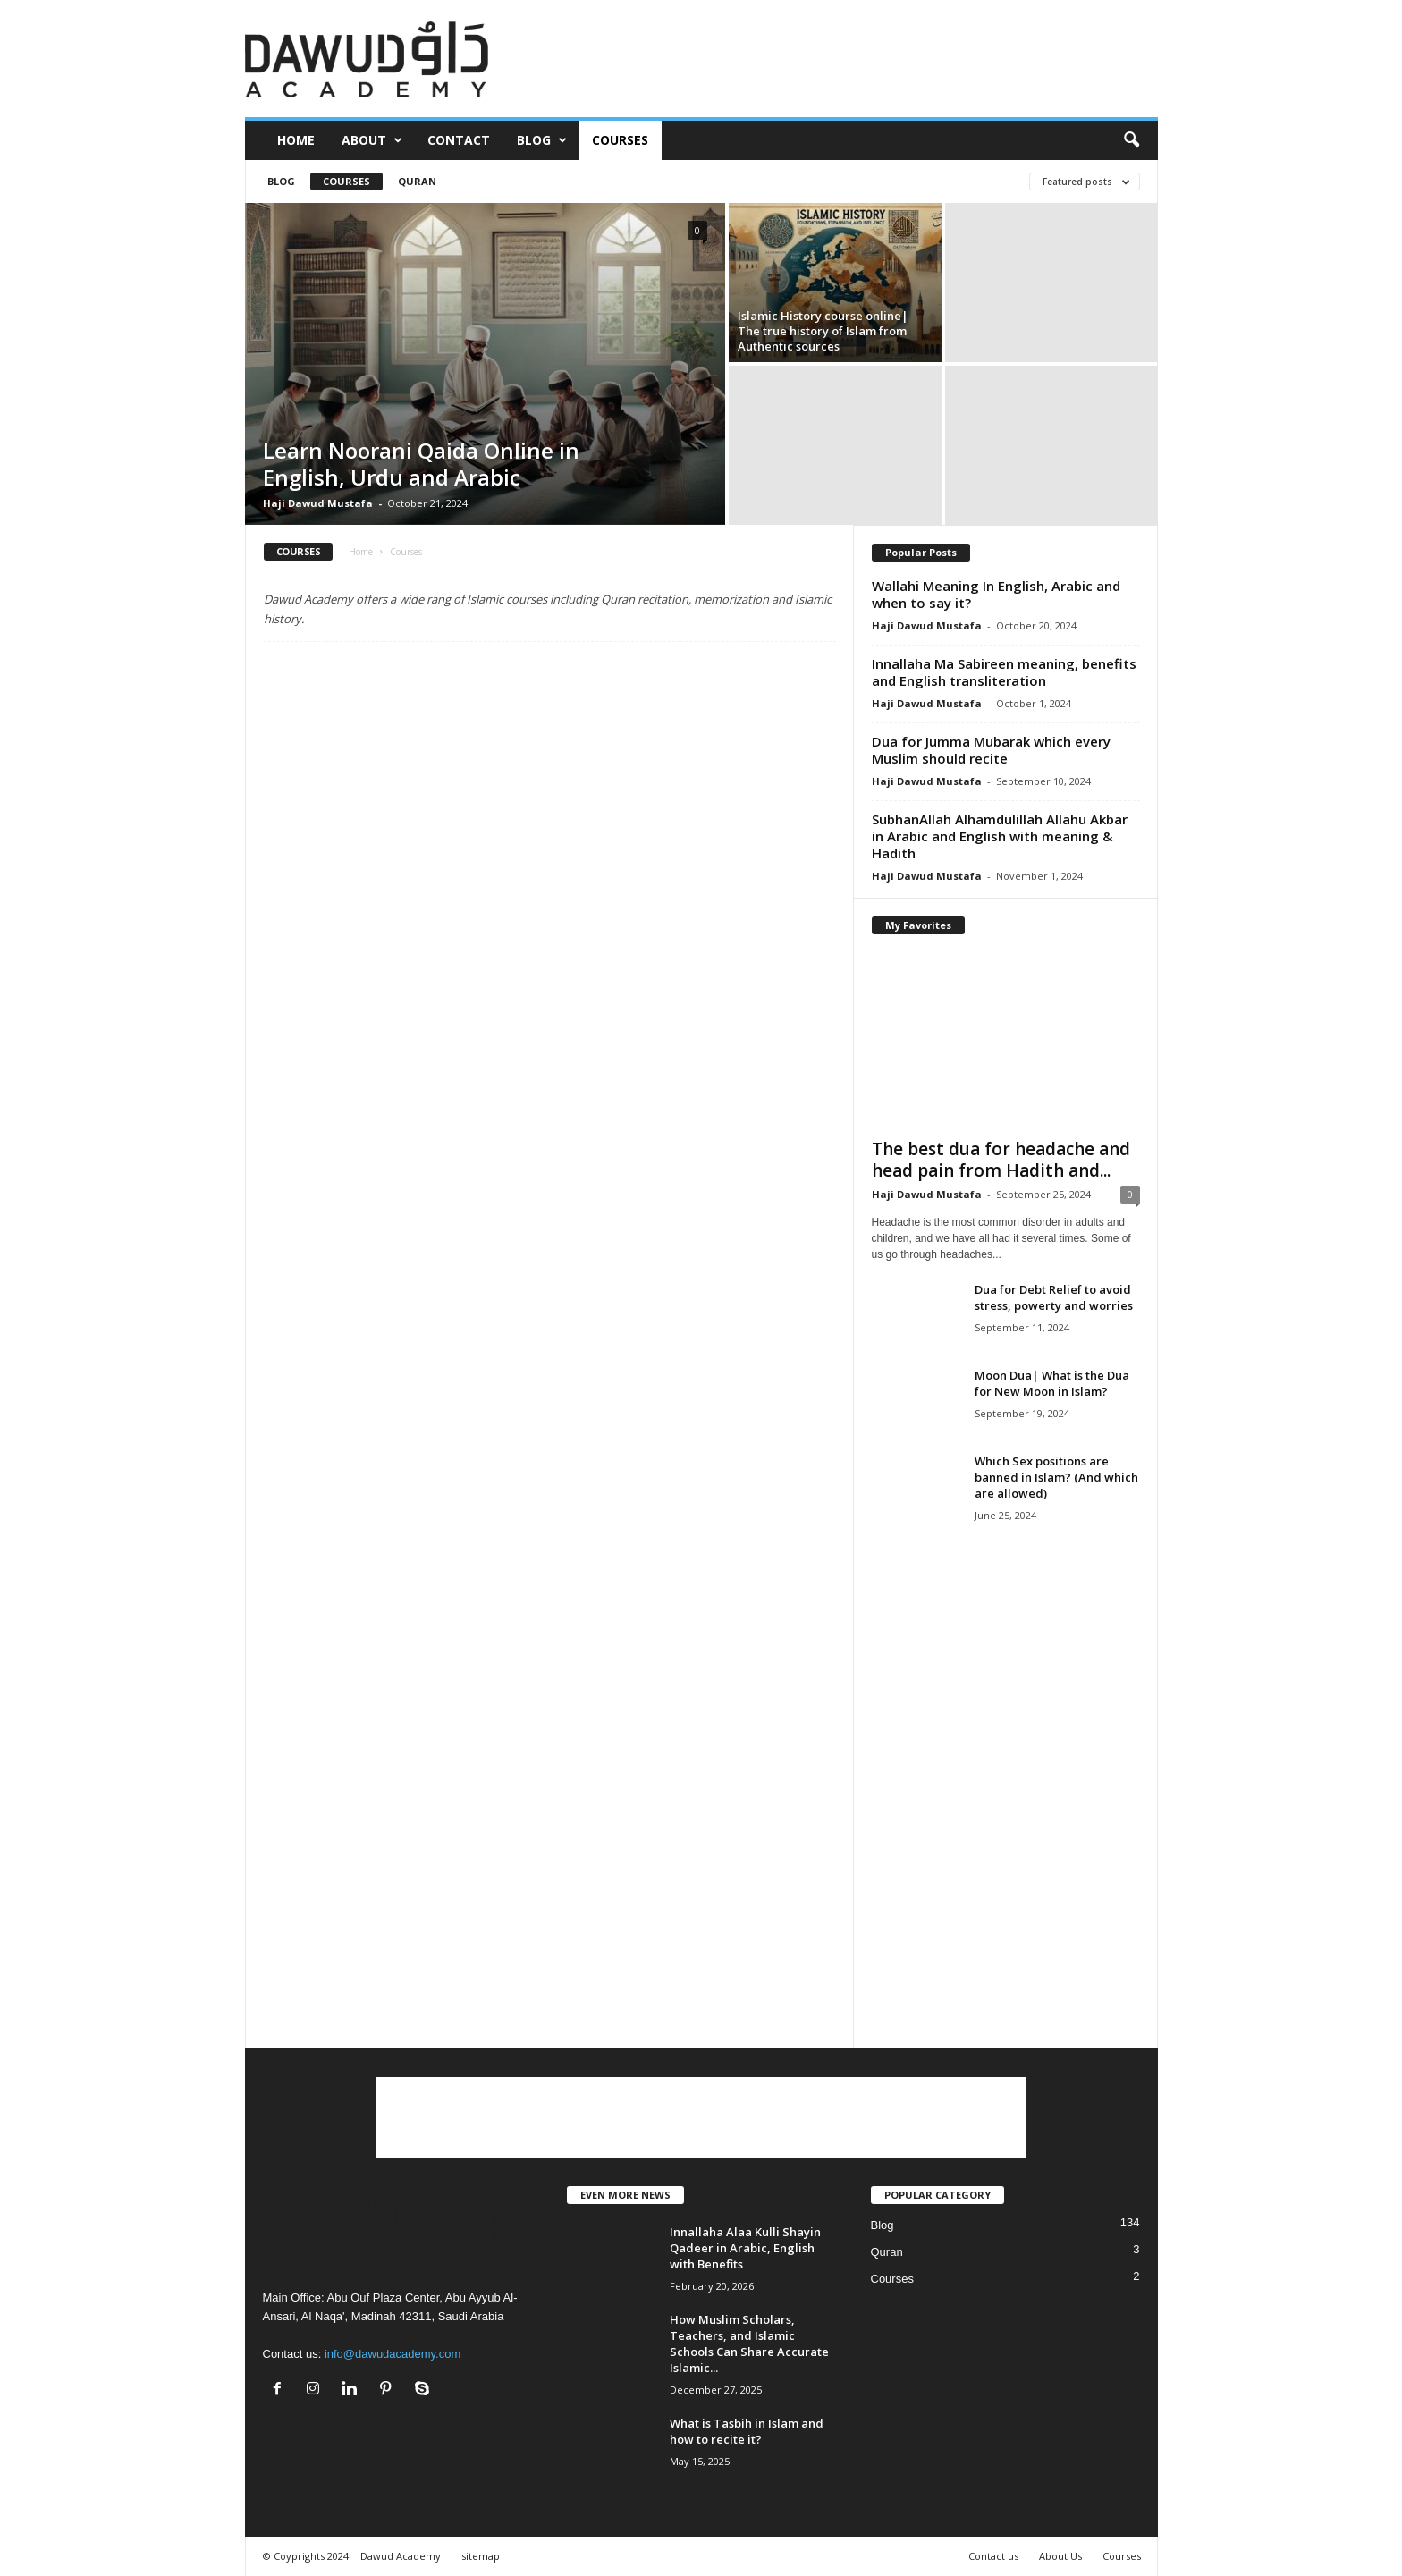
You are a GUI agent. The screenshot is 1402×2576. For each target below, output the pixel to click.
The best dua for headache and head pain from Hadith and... (1001, 1159)
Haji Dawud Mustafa (318, 503)
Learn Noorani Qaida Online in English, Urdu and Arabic (421, 463)
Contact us (993, 2556)
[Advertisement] (832, 59)
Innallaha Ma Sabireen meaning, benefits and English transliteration (1004, 672)
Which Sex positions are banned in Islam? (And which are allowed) (1056, 1477)
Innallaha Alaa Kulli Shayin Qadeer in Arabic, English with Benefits (745, 2248)
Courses (620, 139)
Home (296, 139)
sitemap (480, 2556)
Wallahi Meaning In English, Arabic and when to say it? (996, 594)
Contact (458, 139)
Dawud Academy (400, 2556)
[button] (1131, 140)
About (372, 140)
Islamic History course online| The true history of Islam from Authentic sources (823, 331)
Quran (417, 181)
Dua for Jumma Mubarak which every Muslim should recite (991, 749)
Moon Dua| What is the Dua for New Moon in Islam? (1052, 1383)
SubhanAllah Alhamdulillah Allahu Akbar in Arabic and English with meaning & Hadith (1000, 836)
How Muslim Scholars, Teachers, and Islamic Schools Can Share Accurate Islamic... (749, 2343)
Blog (542, 140)
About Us (1060, 2556)
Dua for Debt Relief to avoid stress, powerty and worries (1054, 1297)
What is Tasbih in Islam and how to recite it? (746, 2431)
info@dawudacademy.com (392, 2354)
